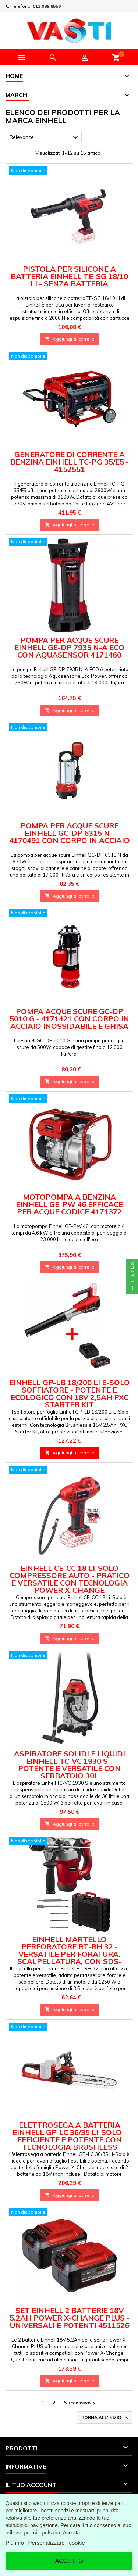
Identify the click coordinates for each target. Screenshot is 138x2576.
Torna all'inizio (105, 2418)
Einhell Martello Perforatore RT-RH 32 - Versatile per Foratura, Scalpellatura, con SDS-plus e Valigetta (69, 1954)
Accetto (69, 2561)
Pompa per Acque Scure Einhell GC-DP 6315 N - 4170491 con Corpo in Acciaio (69, 833)
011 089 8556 (47, 6)
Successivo (80, 2403)
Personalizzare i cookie (56, 2543)
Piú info (15, 2543)
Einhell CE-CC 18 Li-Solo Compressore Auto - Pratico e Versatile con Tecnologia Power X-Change (70, 1579)
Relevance (45, 137)
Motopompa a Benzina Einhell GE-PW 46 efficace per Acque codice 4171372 (69, 1204)
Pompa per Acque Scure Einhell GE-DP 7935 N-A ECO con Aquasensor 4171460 (69, 647)
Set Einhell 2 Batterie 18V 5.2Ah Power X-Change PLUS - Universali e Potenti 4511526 (70, 2318)
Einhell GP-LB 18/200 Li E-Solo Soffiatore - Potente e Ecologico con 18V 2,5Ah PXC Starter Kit (69, 1393)
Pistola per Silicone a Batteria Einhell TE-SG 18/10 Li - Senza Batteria (69, 276)
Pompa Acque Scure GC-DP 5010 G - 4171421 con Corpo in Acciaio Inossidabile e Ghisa (69, 1019)
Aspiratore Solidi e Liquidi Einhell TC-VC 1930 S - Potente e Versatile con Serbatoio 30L (69, 1764)
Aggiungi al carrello (70, 339)
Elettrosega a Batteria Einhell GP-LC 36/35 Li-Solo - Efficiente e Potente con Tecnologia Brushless (70, 2136)
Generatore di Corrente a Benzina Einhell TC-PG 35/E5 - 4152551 (69, 462)
